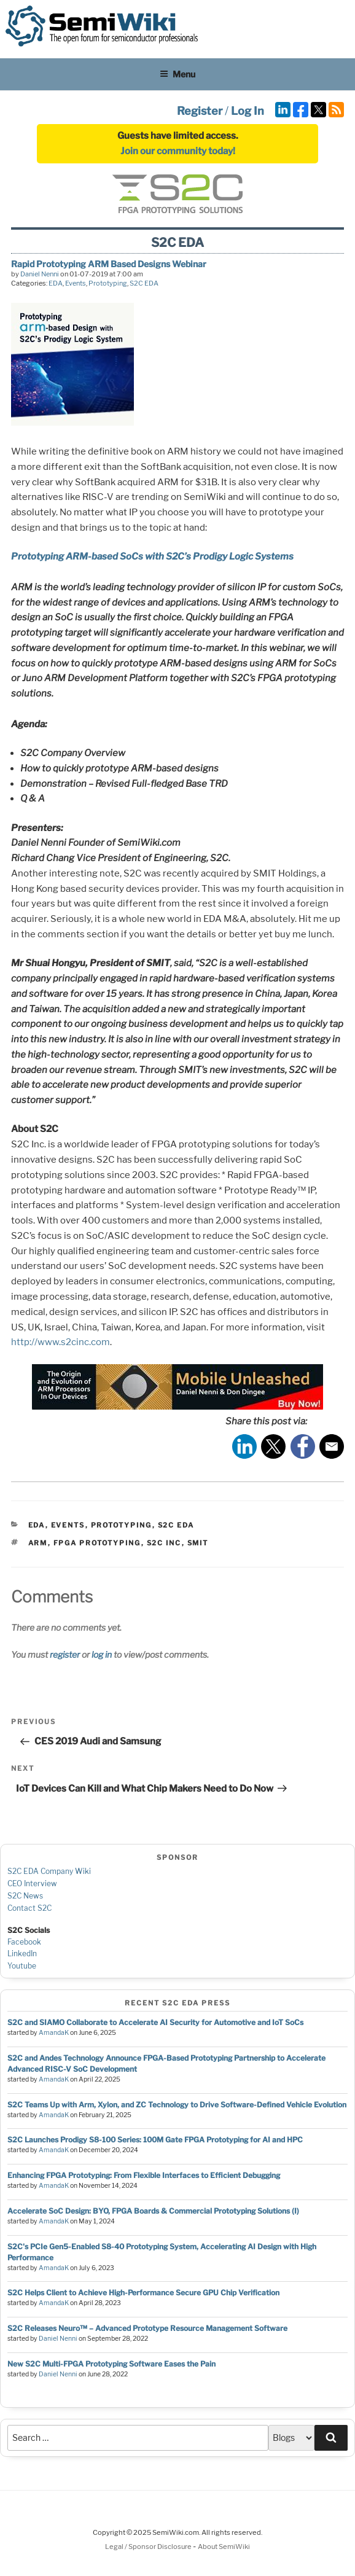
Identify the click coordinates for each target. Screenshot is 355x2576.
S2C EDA (144, 283)
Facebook (24, 1941)
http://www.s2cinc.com (60, 1342)
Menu (177, 74)
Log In (247, 110)
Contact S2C (29, 1908)
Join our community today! (177, 151)
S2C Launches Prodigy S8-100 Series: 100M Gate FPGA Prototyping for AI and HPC (155, 2139)
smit (198, 1543)
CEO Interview (32, 1883)
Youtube (21, 1965)
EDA (56, 283)
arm (38, 1543)
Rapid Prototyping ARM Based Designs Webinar (108, 264)
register (65, 1654)
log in (102, 1654)
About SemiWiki (224, 2546)
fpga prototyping (97, 1543)
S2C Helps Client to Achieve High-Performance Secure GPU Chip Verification (143, 2292)
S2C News (25, 1895)
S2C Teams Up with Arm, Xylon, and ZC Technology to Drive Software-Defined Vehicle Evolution (176, 2104)
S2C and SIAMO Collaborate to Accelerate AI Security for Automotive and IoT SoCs (155, 2022)
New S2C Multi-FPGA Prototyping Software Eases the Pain (111, 2363)
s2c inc (164, 1543)
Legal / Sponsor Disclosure (149, 2546)
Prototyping (107, 283)
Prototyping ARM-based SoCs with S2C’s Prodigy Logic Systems (152, 556)
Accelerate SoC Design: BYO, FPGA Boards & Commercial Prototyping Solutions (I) (153, 2210)
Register (199, 110)
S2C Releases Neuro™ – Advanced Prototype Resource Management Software (147, 2328)
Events (75, 283)
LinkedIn (22, 1953)
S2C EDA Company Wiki (49, 1871)
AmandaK (54, 2033)
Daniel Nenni (39, 274)
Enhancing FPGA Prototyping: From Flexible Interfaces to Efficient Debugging (143, 2175)
